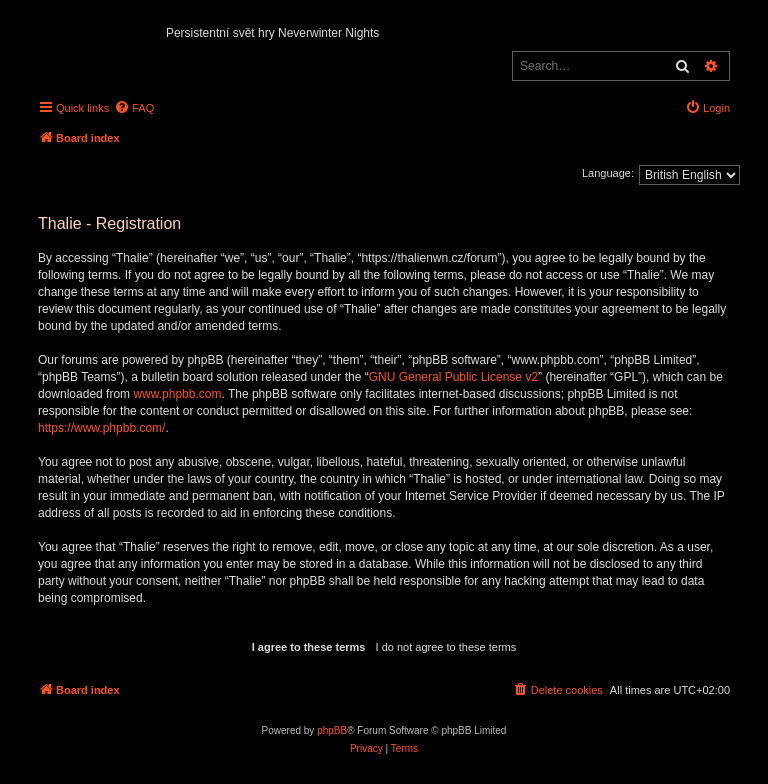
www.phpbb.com (177, 394)
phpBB (332, 730)
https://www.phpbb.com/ (101, 428)
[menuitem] (134, 108)
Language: (608, 173)
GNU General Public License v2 (453, 377)
